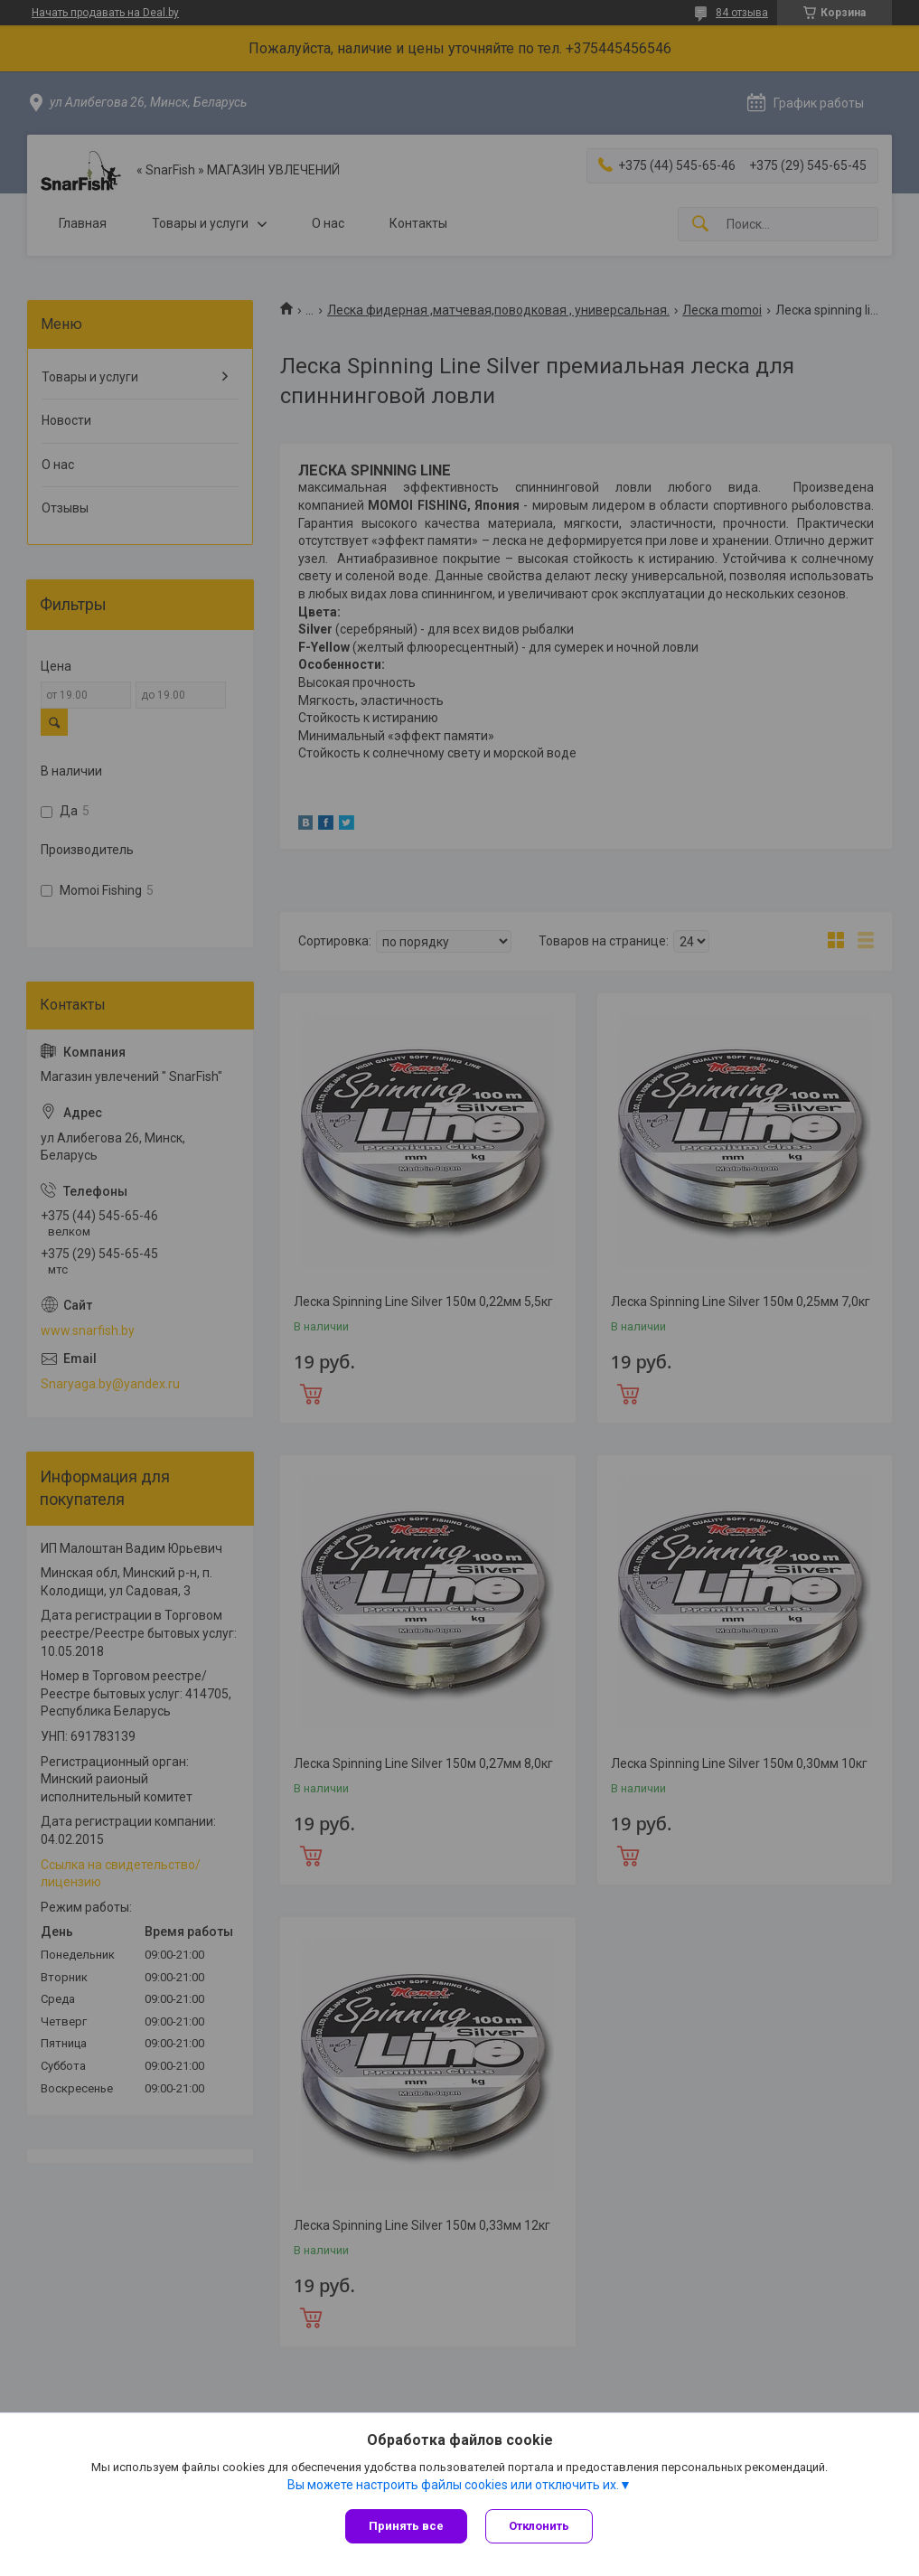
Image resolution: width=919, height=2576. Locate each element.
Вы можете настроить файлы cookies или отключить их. (453, 2484)
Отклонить (539, 2526)
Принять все (406, 2526)
